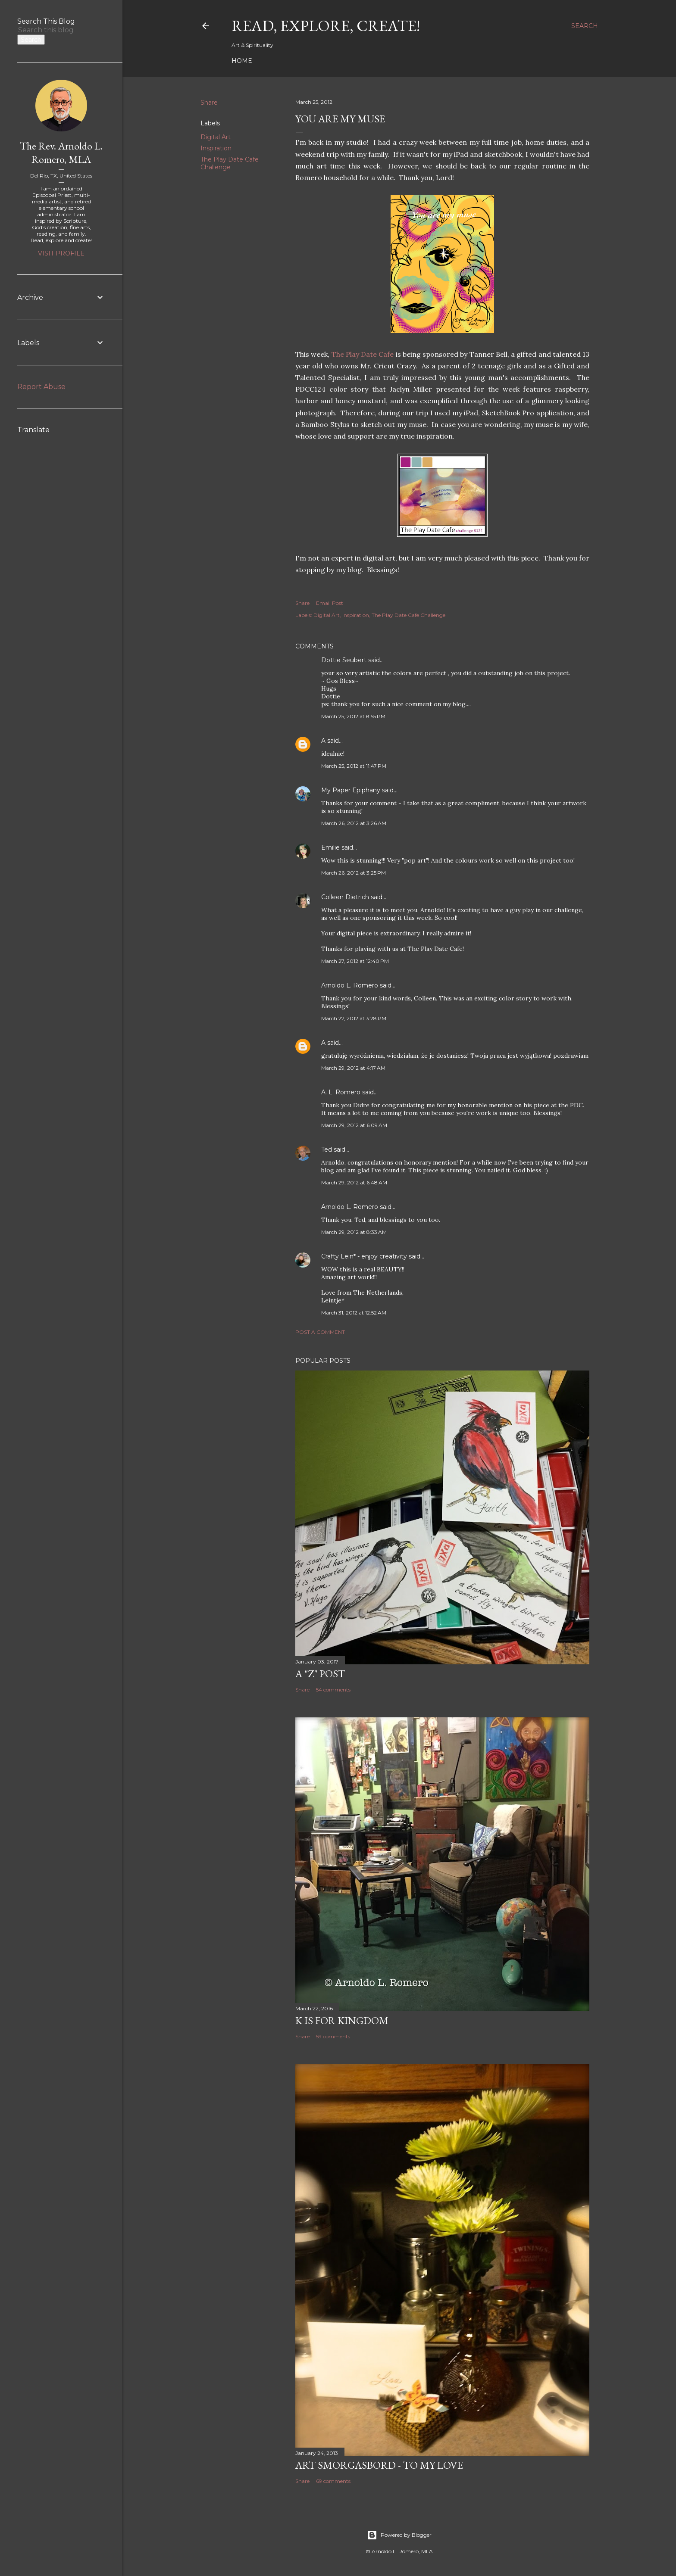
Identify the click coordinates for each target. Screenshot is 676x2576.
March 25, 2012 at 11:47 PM (353, 766)
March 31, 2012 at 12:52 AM (353, 1312)
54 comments (333, 1689)
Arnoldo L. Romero (349, 985)
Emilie (330, 847)
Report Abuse (41, 387)
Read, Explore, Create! (326, 26)
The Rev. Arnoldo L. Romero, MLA (61, 152)
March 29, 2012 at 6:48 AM (354, 1182)
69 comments (333, 2481)
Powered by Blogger (399, 2535)
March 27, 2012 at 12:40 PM (355, 961)
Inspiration (216, 148)
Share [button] (209, 102)
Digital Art (215, 137)
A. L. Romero (340, 1092)
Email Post (329, 603)
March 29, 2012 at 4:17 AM (353, 1068)
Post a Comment (320, 1332)
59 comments (333, 2036)
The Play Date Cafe (363, 354)
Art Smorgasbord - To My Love (379, 2465)
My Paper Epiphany (350, 790)
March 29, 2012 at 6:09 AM (354, 1125)
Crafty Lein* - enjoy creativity (365, 1256)
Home (242, 61)
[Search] (584, 26)
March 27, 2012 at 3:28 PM (353, 1018)
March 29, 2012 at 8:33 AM (354, 1232)
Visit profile (61, 253)
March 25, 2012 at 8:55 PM (353, 716)
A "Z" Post (320, 1673)
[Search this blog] (50, 29)
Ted (326, 1149)
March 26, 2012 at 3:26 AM (353, 823)
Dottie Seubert (343, 660)
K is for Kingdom (341, 2020)
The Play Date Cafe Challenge (229, 163)
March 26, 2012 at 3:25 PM (353, 872)
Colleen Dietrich (345, 897)
